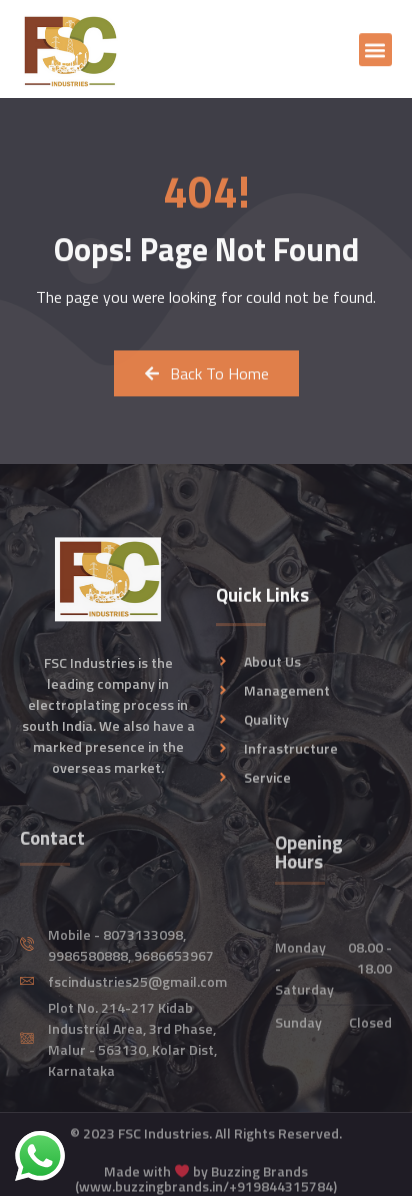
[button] (375, 54)
